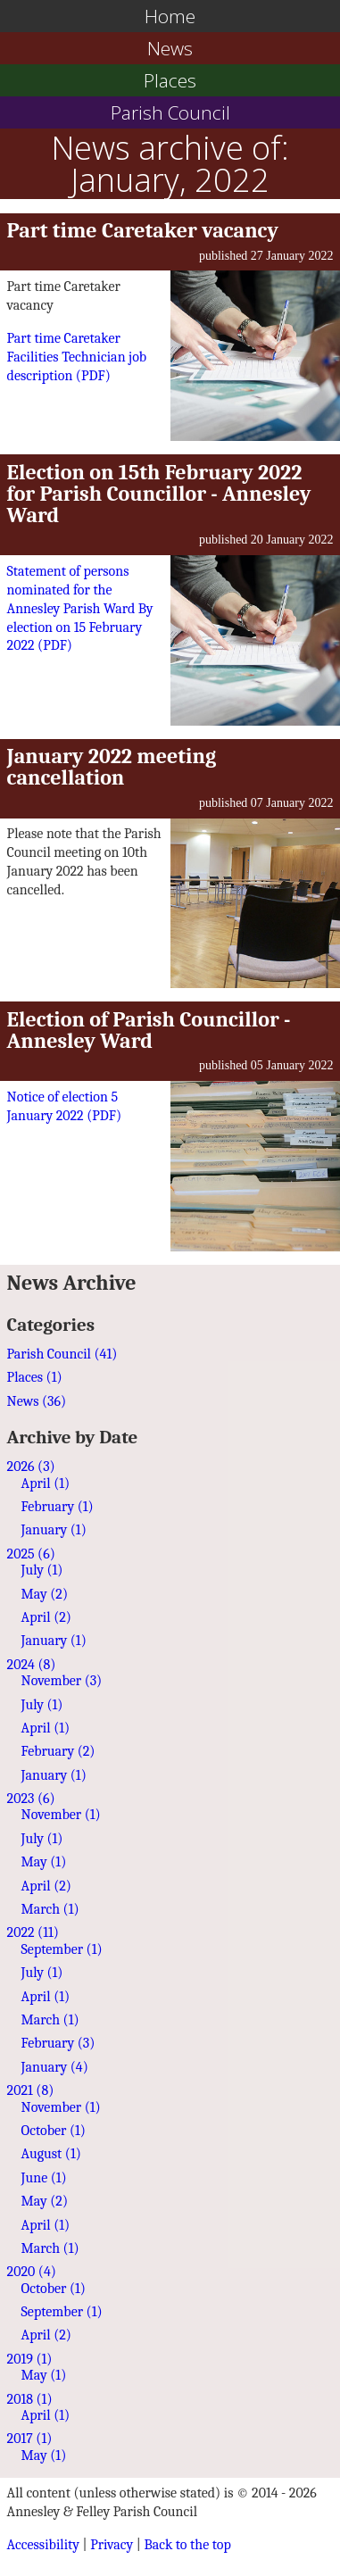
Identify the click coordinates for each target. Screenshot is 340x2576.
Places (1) (34, 1377)
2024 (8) (31, 1665)
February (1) (57, 1507)
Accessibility (43, 2545)
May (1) (44, 1862)
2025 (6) (31, 1554)
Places (170, 80)
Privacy (111, 2545)
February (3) (58, 2043)
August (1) (51, 2154)
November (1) (61, 1815)
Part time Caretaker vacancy (142, 230)
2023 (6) (31, 1799)
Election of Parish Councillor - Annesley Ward (149, 1030)
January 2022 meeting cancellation (112, 767)
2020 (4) (31, 2272)
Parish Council (170, 112)
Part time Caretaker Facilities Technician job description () (77, 357)
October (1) (53, 2131)
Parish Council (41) (62, 1354)
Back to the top (187, 2545)
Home (170, 16)
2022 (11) (33, 1932)
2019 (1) (30, 2359)
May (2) (44, 1594)
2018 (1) (30, 2399)
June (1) (44, 2178)
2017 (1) (30, 2439)
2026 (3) (31, 1466)
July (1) (42, 1570)
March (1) (50, 1909)
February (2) (58, 1751)
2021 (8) (30, 2090)
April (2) (46, 1617)
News (170, 48)
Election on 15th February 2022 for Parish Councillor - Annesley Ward (159, 494)
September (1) (62, 1949)
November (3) (62, 1681)
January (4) (54, 2067)
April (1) (45, 1483)
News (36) (36, 1401)
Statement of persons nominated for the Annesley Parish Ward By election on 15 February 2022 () (80, 608)
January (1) (54, 1530)
